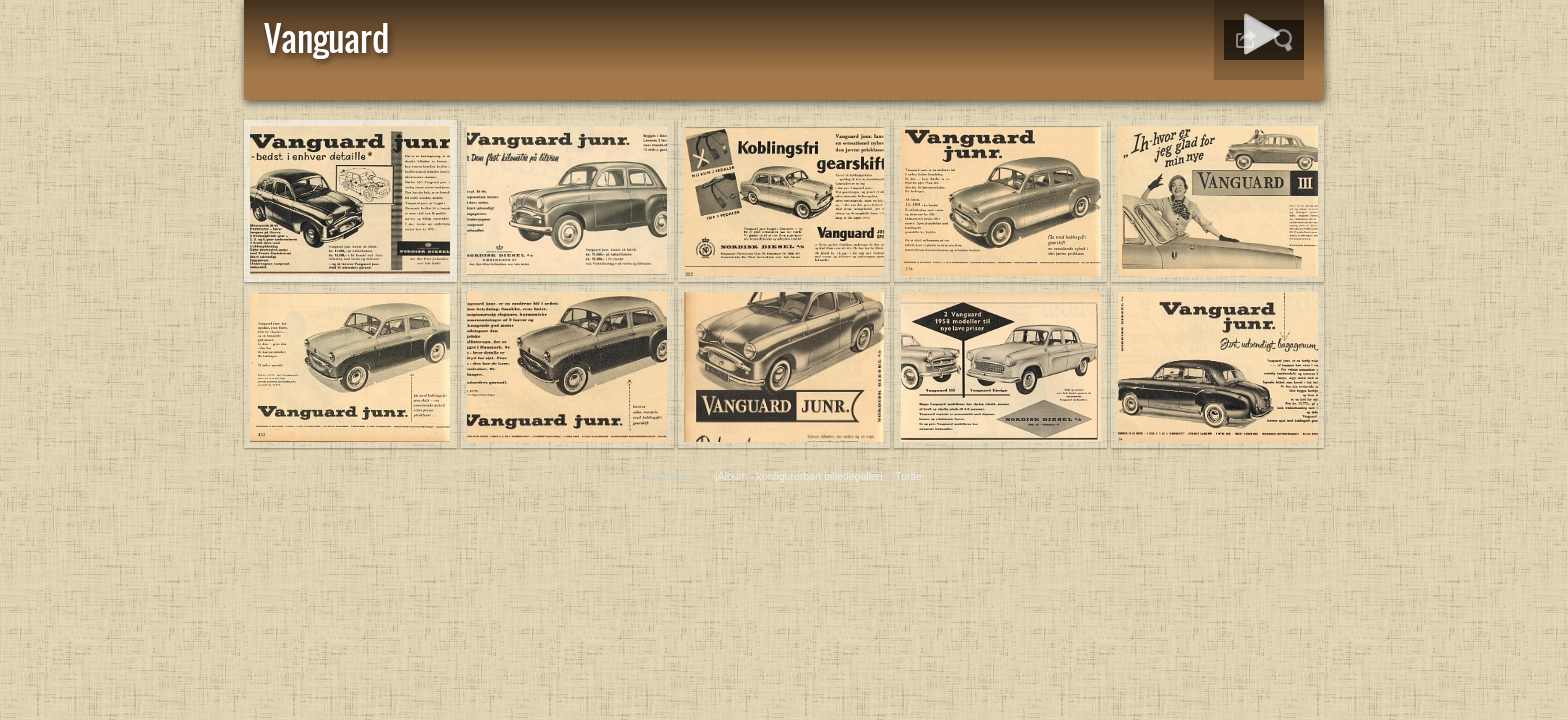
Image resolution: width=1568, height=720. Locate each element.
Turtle (908, 476)
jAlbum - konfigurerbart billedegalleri (799, 476)
